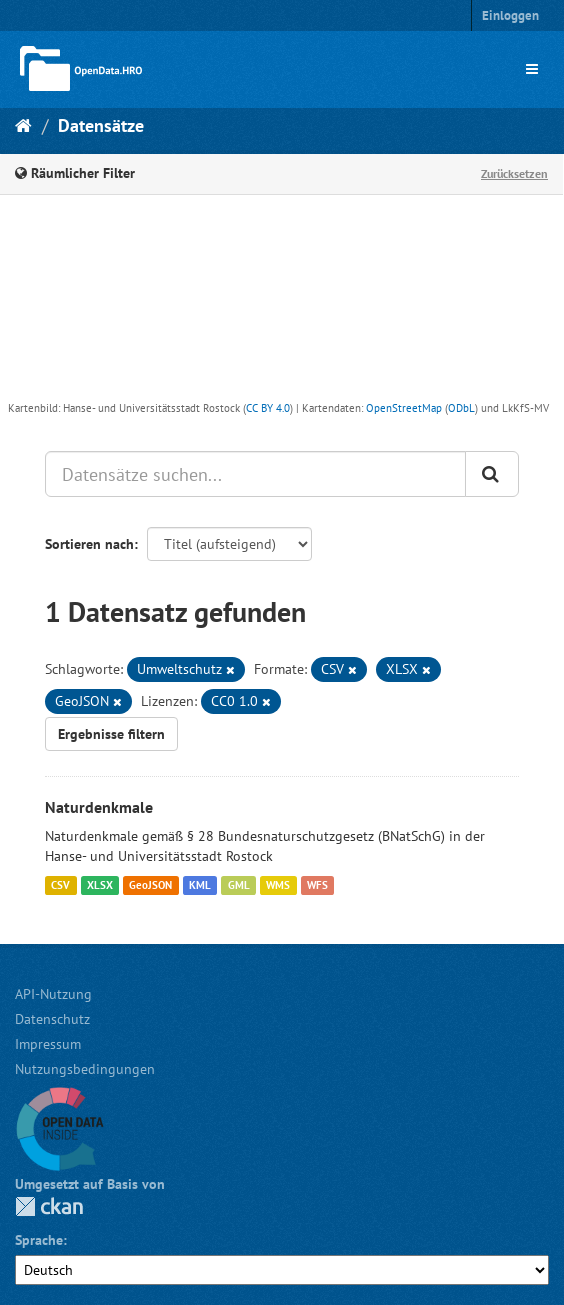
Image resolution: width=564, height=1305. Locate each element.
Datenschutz (52, 1019)
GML (239, 885)
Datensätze (101, 125)
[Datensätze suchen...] (255, 474)
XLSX (100, 885)
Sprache (39, 1240)
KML (200, 885)
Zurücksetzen (514, 173)
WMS (278, 885)
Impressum (48, 1044)
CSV (60, 885)
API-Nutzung (53, 994)
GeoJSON (150, 885)
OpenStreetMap (404, 408)
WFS (317, 885)
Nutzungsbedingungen (85, 1069)
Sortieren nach (89, 544)
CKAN (49, 1206)
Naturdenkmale (99, 807)
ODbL (461, 408)
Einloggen (510, 15)
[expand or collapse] (532, 69)
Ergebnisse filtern (111, 734)
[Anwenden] (492, 474)
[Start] (23, 125)
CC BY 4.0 (268, 408)
